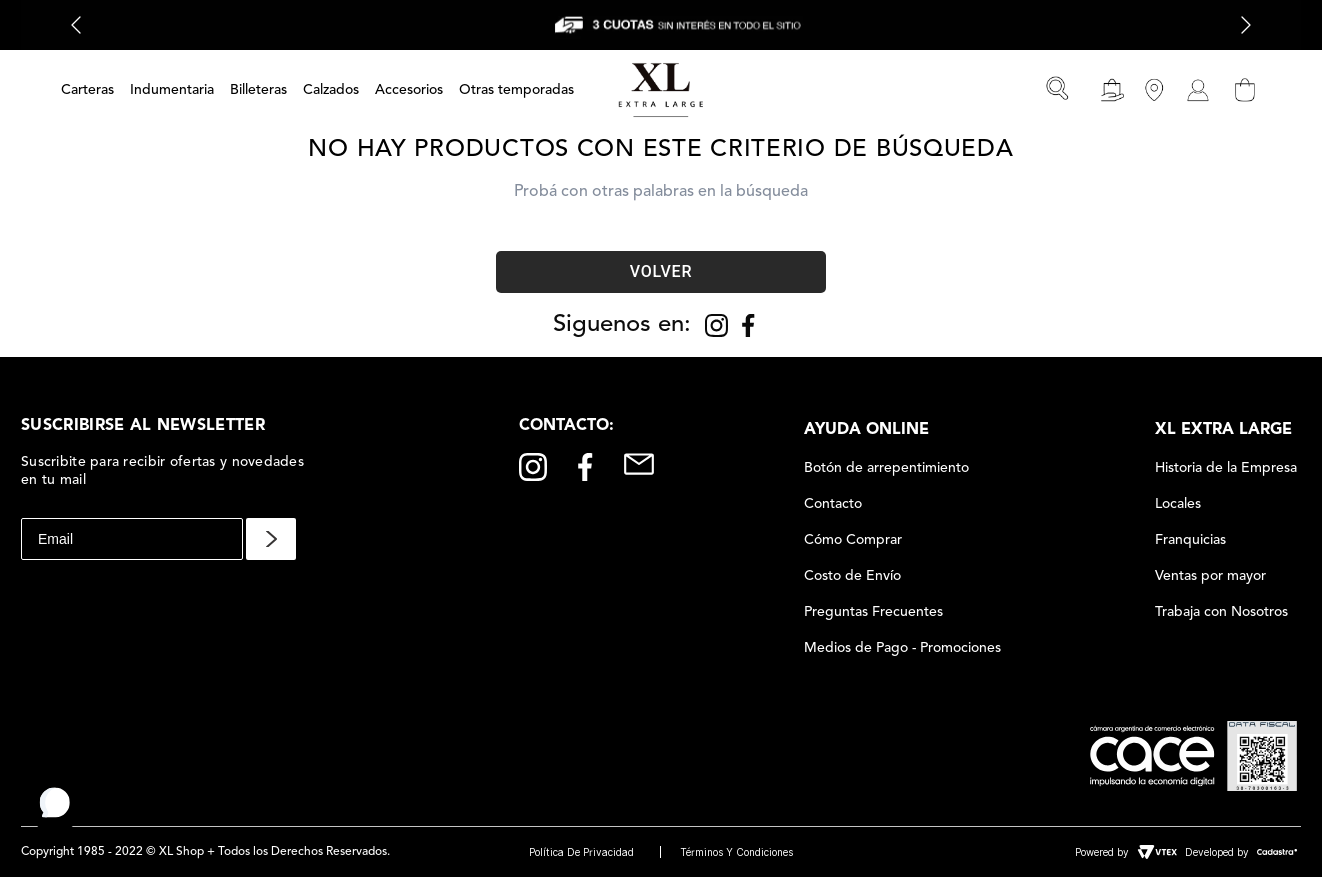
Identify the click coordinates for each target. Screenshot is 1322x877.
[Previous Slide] (76, 25)
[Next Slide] (1246, 25)
